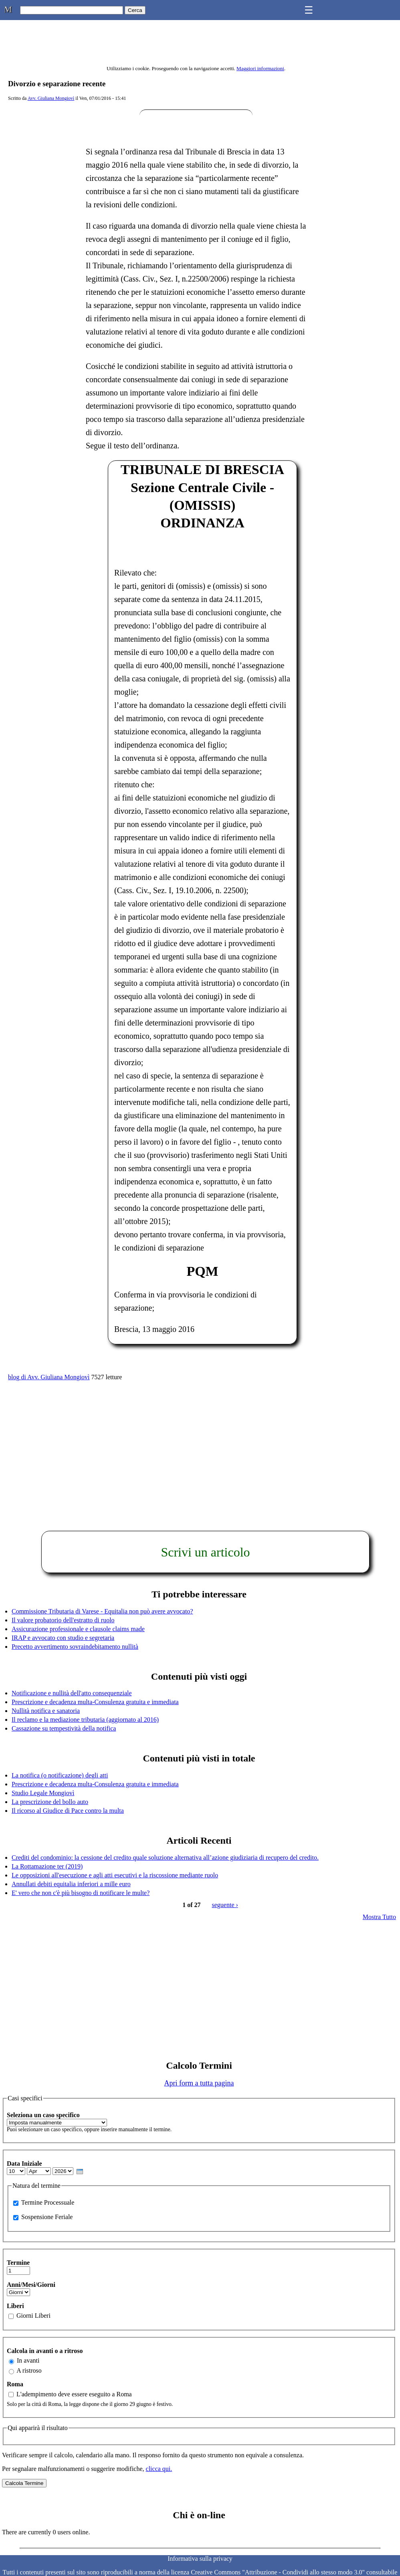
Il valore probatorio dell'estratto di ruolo (63, 1620)
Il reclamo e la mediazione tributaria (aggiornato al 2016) (85, 1719)
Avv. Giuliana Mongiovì (51, 98)
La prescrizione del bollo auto (50, 1801)
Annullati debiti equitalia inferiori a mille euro (71, 1884)
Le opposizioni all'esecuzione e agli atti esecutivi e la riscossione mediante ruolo (115, 1875)
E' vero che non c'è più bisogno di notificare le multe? (80, 1892)
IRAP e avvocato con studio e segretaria (63, 1637)
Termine (18, 2262)
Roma (15, 2384)
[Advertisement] (196, 1441)
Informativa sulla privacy (200, 2558)
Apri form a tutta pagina (199, 2083)
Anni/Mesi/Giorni (31, 2284)
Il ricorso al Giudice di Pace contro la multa (68, 1810)
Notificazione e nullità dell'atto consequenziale (72, 1693)
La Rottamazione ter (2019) (47, 1866)
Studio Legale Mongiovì (43, 1793)
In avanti (28, 2360)
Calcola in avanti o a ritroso (45, 2350)
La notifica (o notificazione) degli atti (60, 1775)
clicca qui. (159, 2468)
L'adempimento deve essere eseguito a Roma (74, 2394)
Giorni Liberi (33, 2315)
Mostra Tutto (379, 1916)
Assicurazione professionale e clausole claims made (78, 1628)
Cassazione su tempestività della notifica (64, 1728)
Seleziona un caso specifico (43, 2115)
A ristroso (29, 2370)
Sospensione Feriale (47, 2216)
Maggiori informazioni (260, 68)
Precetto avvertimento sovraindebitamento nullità (75, 1646)
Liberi (15, 2305)
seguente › (225, 1904)
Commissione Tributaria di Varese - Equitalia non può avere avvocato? (102, 1611)
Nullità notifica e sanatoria (46, 1710)
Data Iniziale (24, 2163)
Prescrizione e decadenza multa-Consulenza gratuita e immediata (95, 1701)
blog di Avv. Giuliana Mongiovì (49, 1377)
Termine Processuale (48, 2202)
